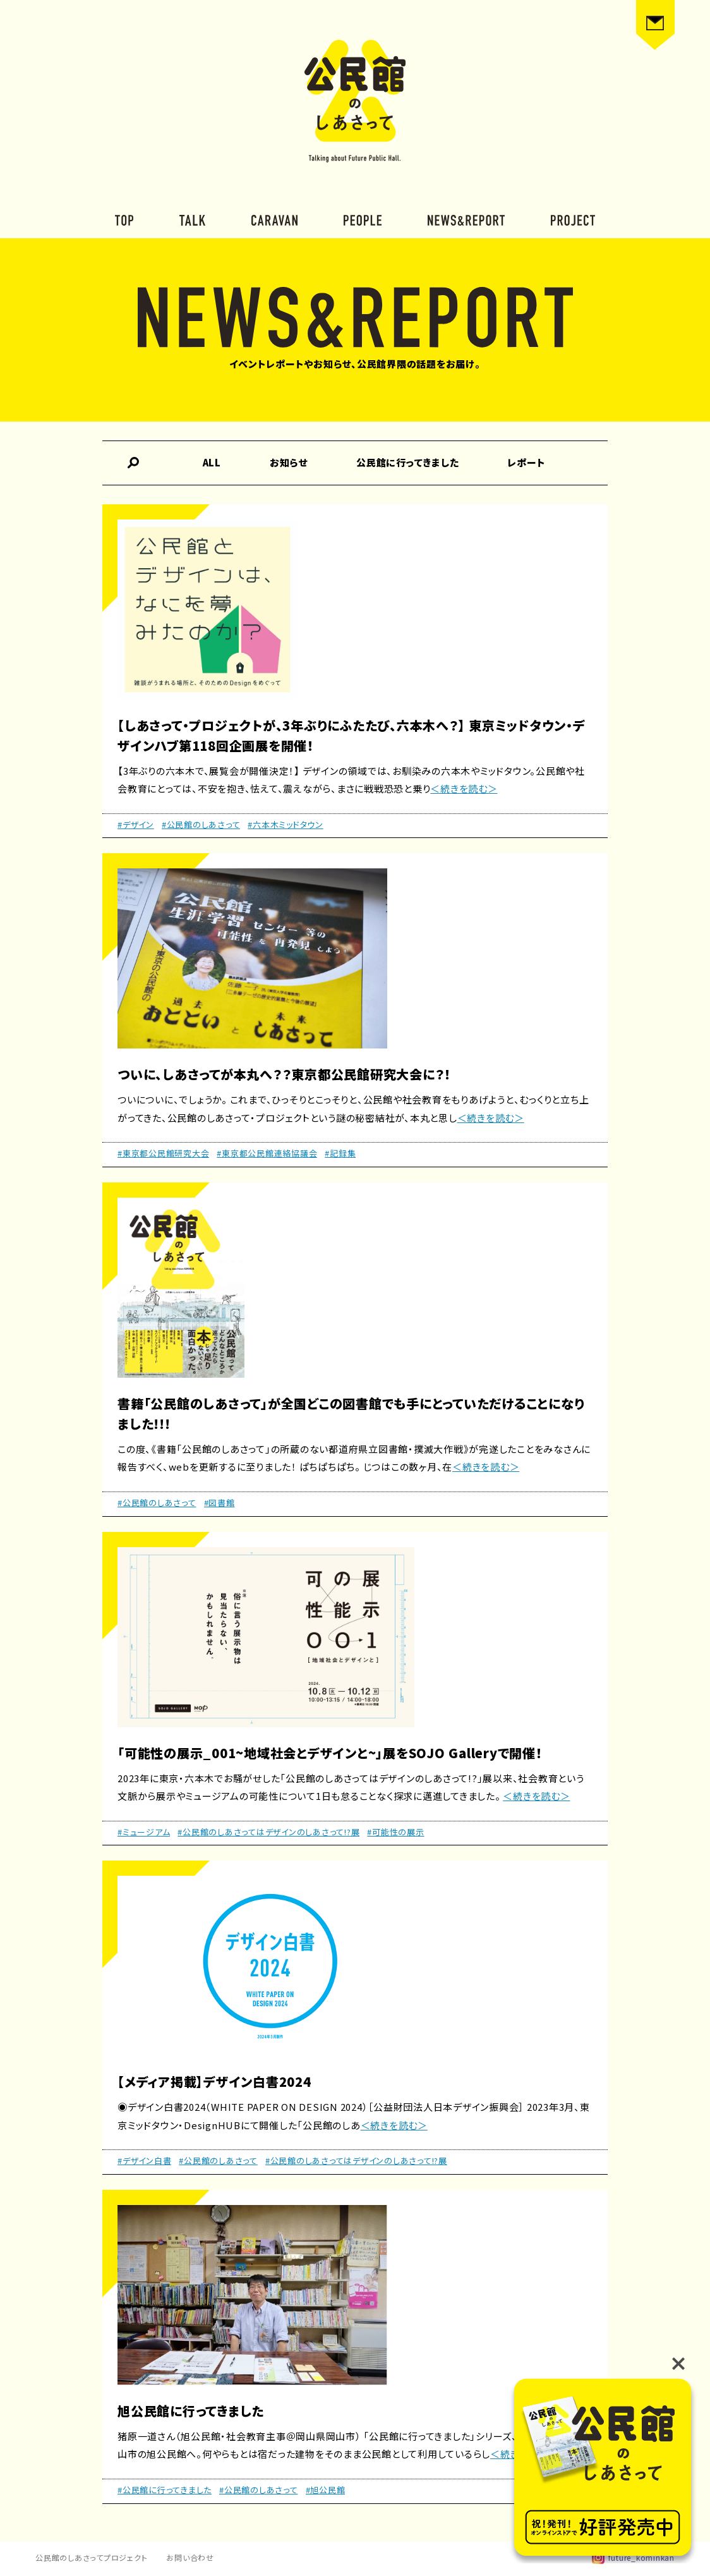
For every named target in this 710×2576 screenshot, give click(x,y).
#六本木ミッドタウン (285, 824)
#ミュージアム (143, 1832)
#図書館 (219, 1503)
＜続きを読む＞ (463, 788)
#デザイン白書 (144, 2160)
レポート (526, 462)
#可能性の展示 (395, 1832)
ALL (212, 462)
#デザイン (135, 824)
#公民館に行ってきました (164, 2490)
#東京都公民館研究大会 (163, 1153)
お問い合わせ (190, 2557)
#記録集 (340, 1153)
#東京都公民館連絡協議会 (267, 1153)
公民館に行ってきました (407, 462)
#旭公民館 (326, 2490)
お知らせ (289, 462)
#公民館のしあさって (201, 824)
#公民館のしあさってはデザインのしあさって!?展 (268, 1832)
